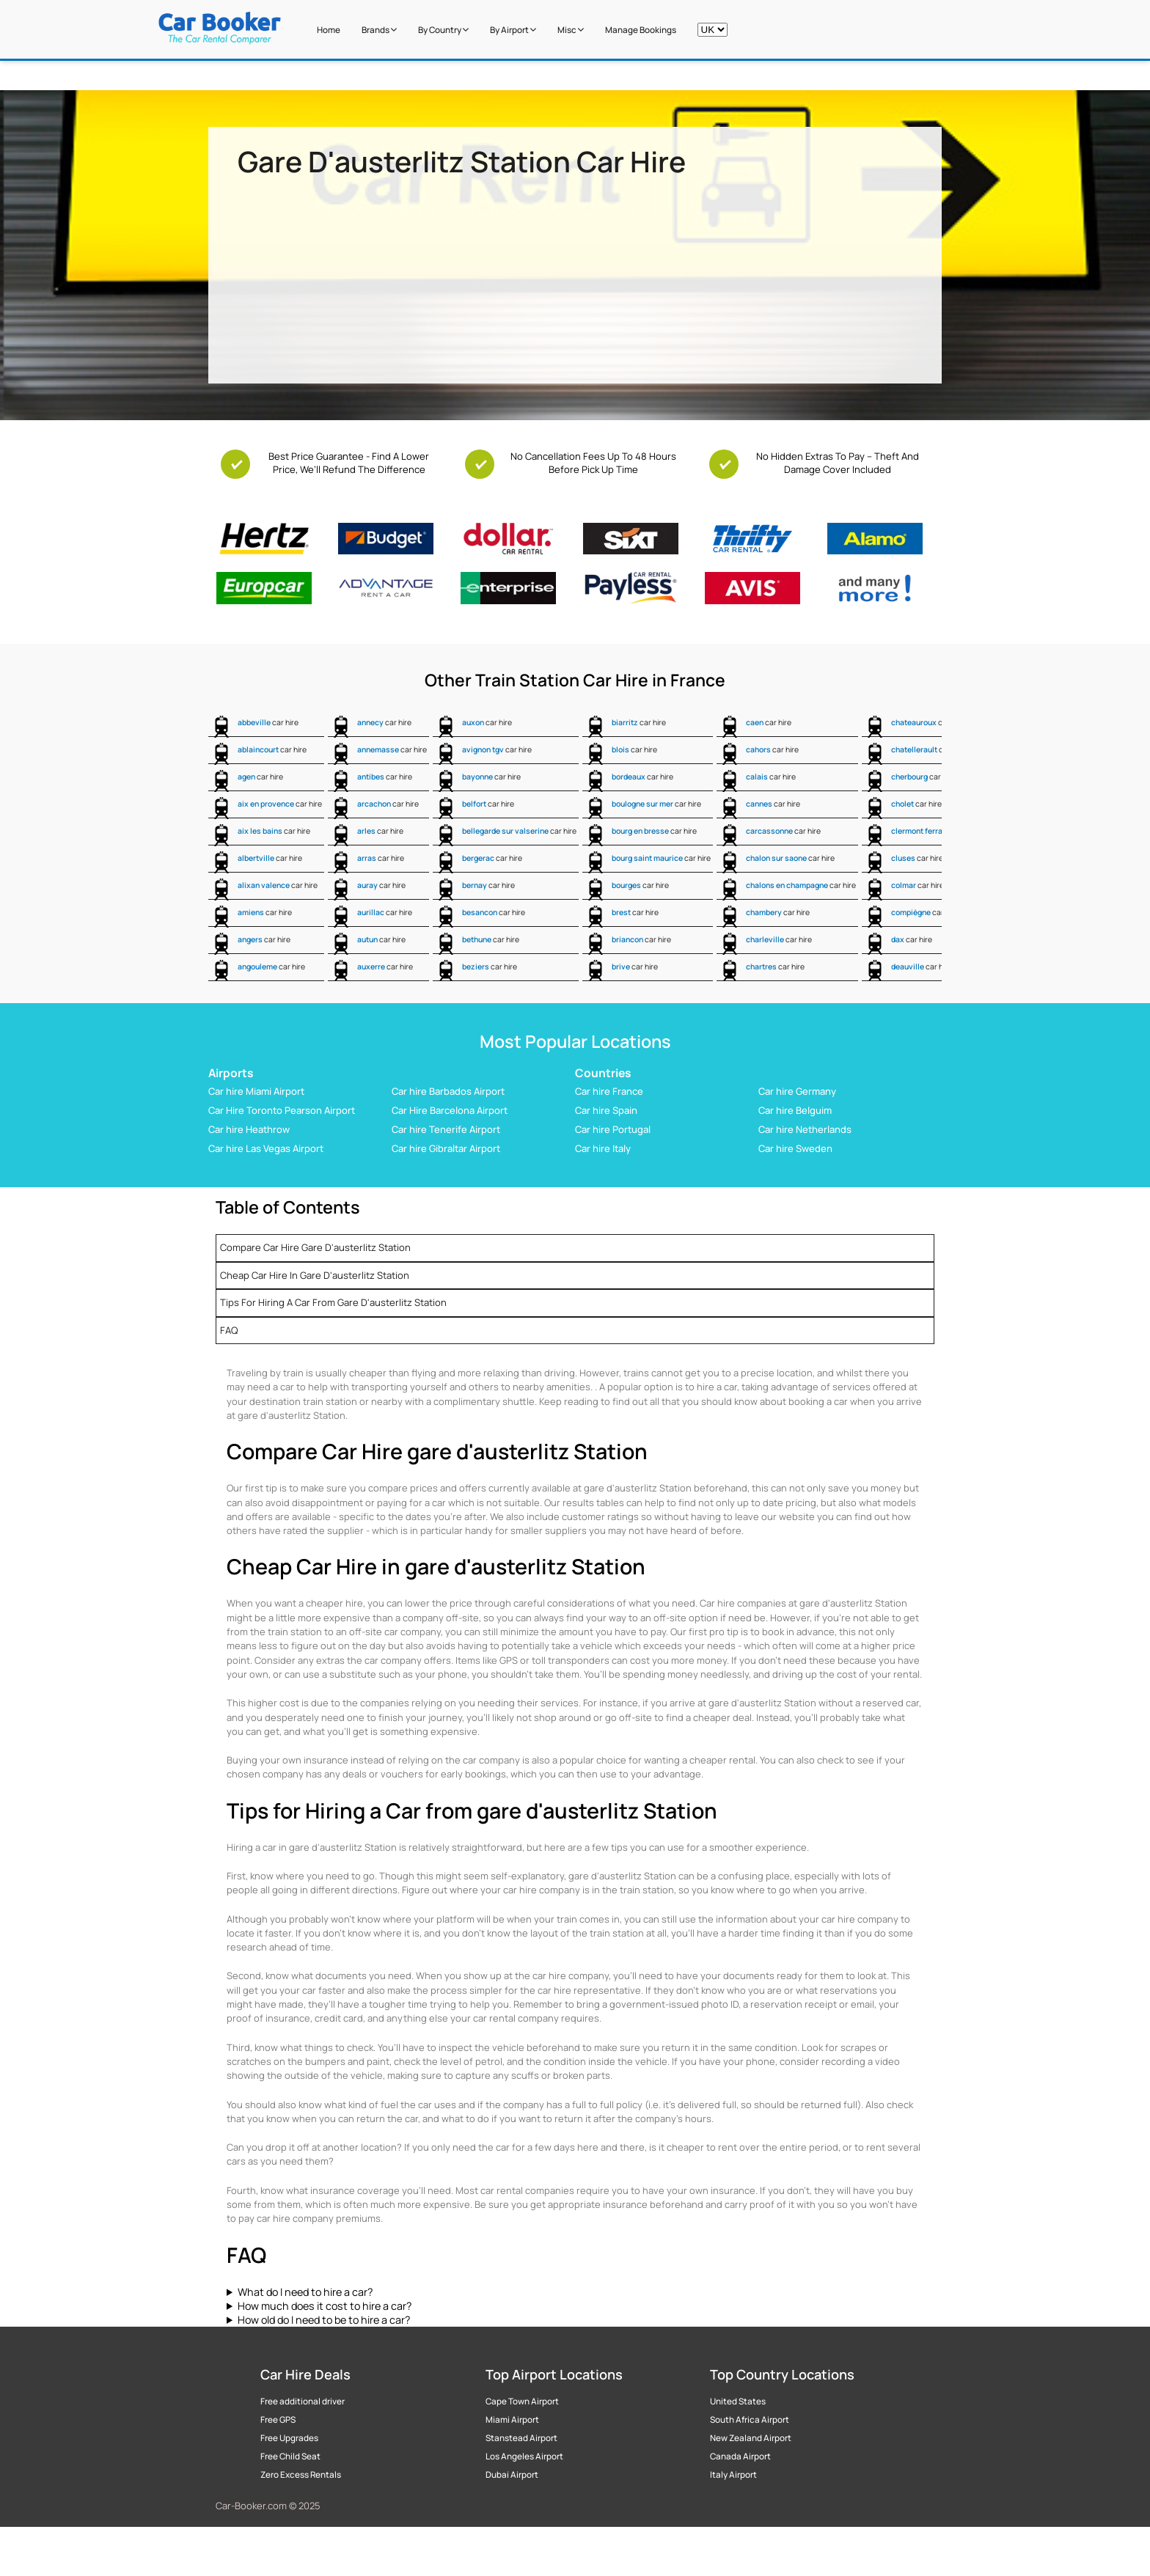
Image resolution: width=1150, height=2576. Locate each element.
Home (328, 30)
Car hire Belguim (795, 1110)
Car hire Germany (797, 1091)
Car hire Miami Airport (256, 1091)
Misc (570, 30)
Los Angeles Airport (524, 2456)
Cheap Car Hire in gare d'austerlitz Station (314, 1275)
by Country (443, 30)
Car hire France (609, 1091)
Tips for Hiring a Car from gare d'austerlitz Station (333, 1302)
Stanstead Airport (521, 2438)
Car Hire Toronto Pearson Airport (281, 1110)
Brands (379, 30)
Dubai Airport (512, 2475)
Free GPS (278, 2420)
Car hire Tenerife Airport (446, 1129)
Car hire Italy (603, 1148)
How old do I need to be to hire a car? (324, 2320)
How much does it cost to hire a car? (324, 2306)
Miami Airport (512, 2420)
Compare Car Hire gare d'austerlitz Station (315, 1247)
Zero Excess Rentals (300, 2475)
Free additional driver (302, 2401)
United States (738, 2401)
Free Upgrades (289, 2438)
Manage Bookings (640, 30)
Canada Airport (740, 2456)
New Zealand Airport (750, 2438)
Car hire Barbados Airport (448, 1091)
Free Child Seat (290, 2456)
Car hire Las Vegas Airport (265, 1148)
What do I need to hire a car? (305, 2292)
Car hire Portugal (613, 1129)
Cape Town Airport (522, 2401)
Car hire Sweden (795, 1148)
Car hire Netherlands (804, 1129)
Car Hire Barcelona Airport (450, 1110)
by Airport (513, 30)
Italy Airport (733, 2475)
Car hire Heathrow (249, 1129)
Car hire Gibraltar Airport (446, 1148)
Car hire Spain (606, 1110)
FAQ (229, 1330)
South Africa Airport (749, 2420)
